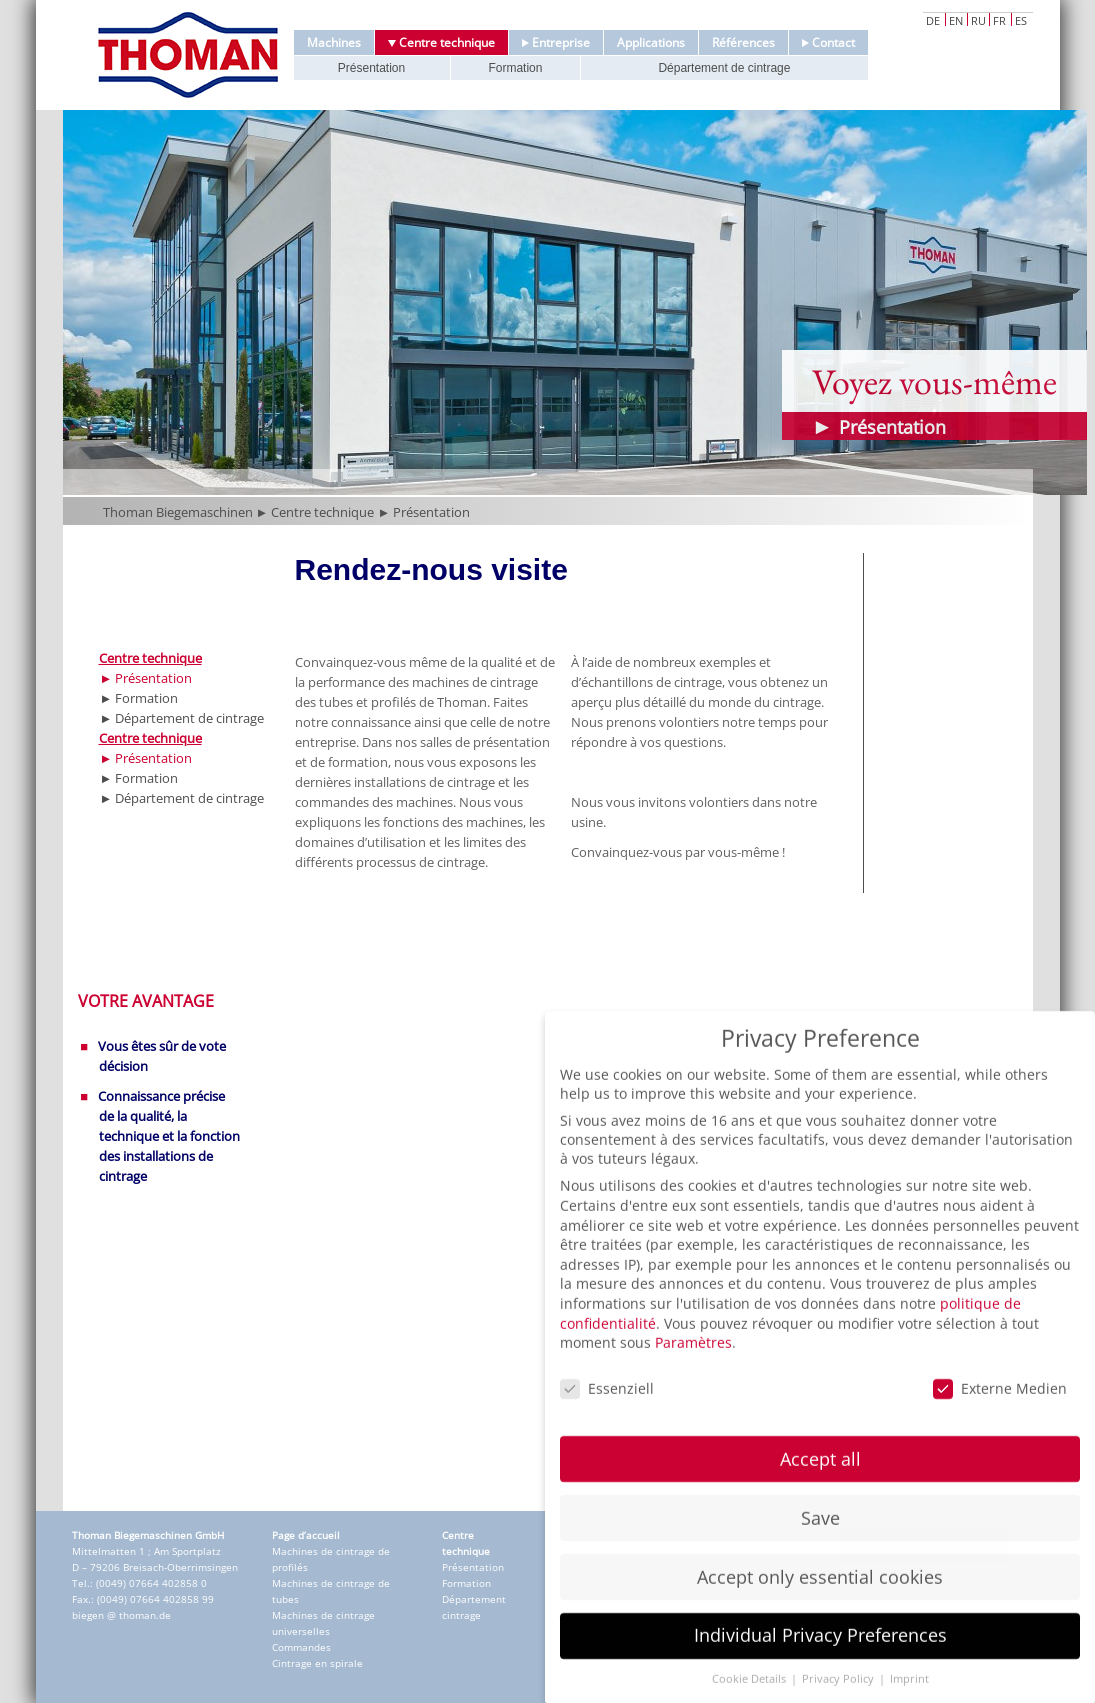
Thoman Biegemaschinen (178, 512)
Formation (515, 68)
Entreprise (556, 42)
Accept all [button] (820, 1494)
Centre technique (441, 42)
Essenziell (607, 1423)
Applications (651, 42)
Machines (334, 42)
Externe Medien (1000, 1423)
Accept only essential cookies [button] (820, 1612)
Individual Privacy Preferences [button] (820, 1671)
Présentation (371, 68)
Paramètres (693, 1377)
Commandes (301, 1647)
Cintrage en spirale (317, 1663)
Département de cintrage (724, 68)
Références (743, 42)
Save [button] (820, 1553)
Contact (828, 42)
